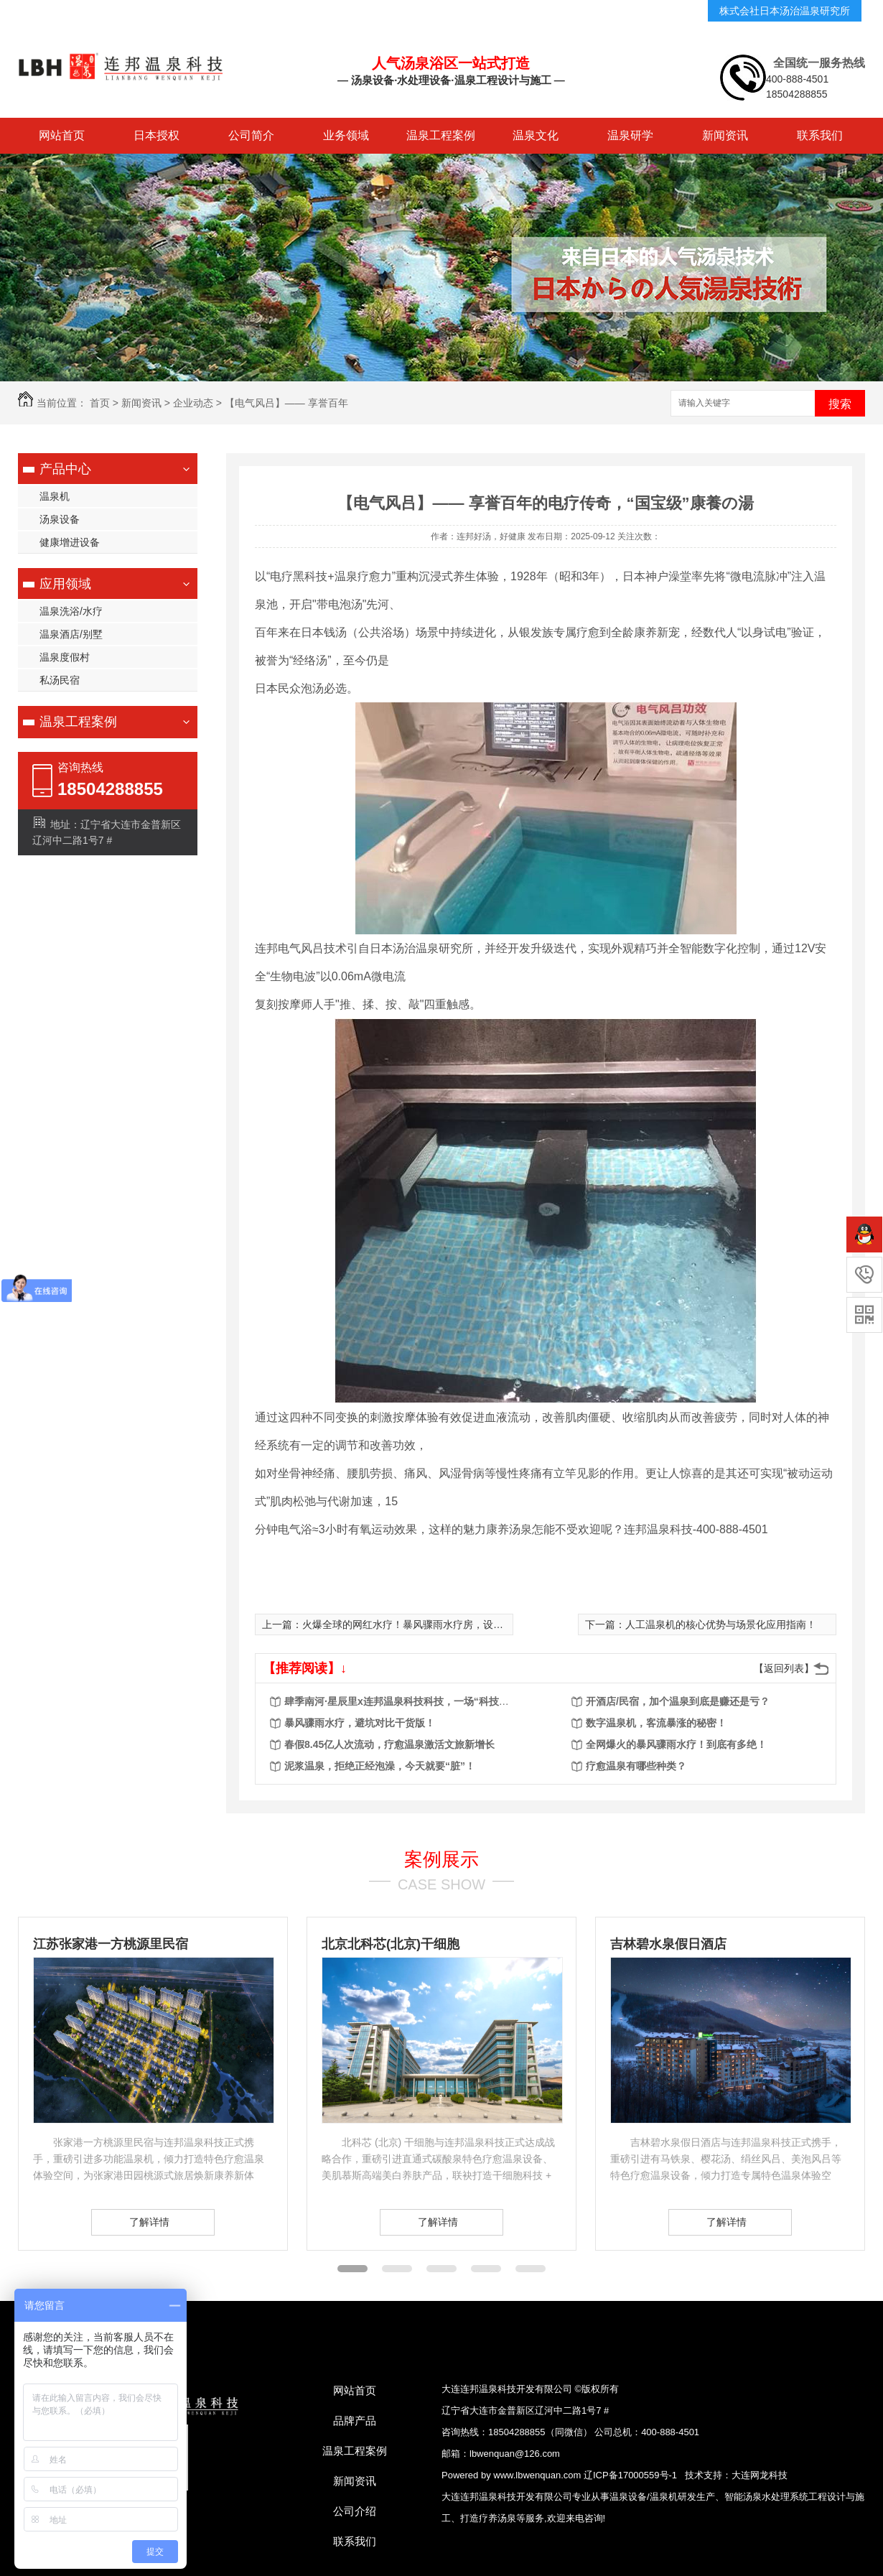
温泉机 (54, 496)
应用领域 (65, 584)
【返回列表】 (784, 1668)
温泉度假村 (64, 657)
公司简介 (251, 135)
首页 (100, 403)
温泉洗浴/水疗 (71, 611)
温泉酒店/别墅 (71, 634)
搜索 (839, 404)
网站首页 (62, 135)
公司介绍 (354, 2511)
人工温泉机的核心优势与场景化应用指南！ (720, 1624)
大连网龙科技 (760, 2475)
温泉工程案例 (440, 135)
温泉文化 (536, 135)
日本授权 (156, 135)
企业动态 (193, 403)
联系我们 (820, 135)
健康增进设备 (69, 542)
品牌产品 (354, 2420)
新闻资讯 (725, 135)
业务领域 (346, 135)
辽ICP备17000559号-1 (630, 2475)
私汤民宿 (59, 680)
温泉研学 (630, 135)
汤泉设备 (59, 519)
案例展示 (441, 1859)
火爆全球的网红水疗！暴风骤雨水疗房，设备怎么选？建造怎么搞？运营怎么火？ (483, 1624)
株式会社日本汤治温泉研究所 (784, 11)
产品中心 (65, 469)
